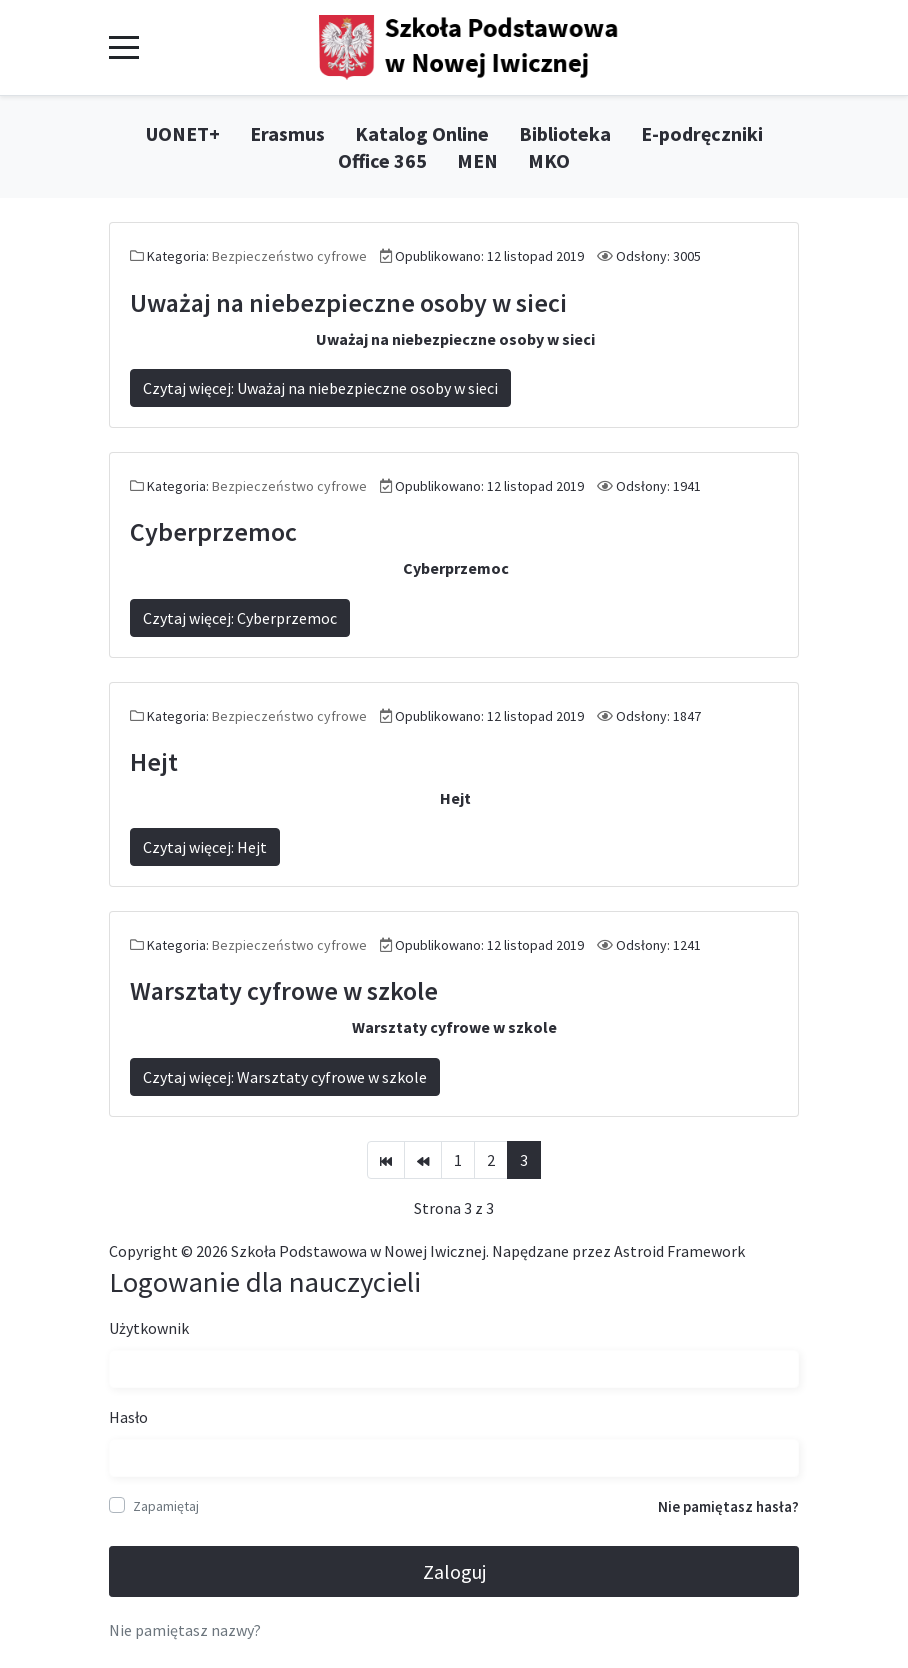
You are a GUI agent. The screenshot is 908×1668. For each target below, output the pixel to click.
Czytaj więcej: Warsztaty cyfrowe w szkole (285, 1077)
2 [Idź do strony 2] (491, 1160)
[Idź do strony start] (386, 1160)
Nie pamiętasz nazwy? (185, 1630)
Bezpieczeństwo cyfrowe (289, 256)
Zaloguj (454, 1571)
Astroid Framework (679, 1251)
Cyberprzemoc (213, 531)
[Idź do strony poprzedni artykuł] (423, 1160)
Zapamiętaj (166, 1506)
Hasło (128, 1417)
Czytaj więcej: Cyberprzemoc (240, 618)
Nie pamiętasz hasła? (728, 1506)
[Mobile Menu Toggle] (124, 48)
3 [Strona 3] (524, 1160)
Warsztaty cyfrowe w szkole (284, 990)
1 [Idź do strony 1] (458, 1160)
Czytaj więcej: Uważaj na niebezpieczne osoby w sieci (320, 388)
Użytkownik (149, 1328)
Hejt (154, 761)
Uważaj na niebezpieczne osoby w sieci (348, 302)
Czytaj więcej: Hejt (205, 847)
